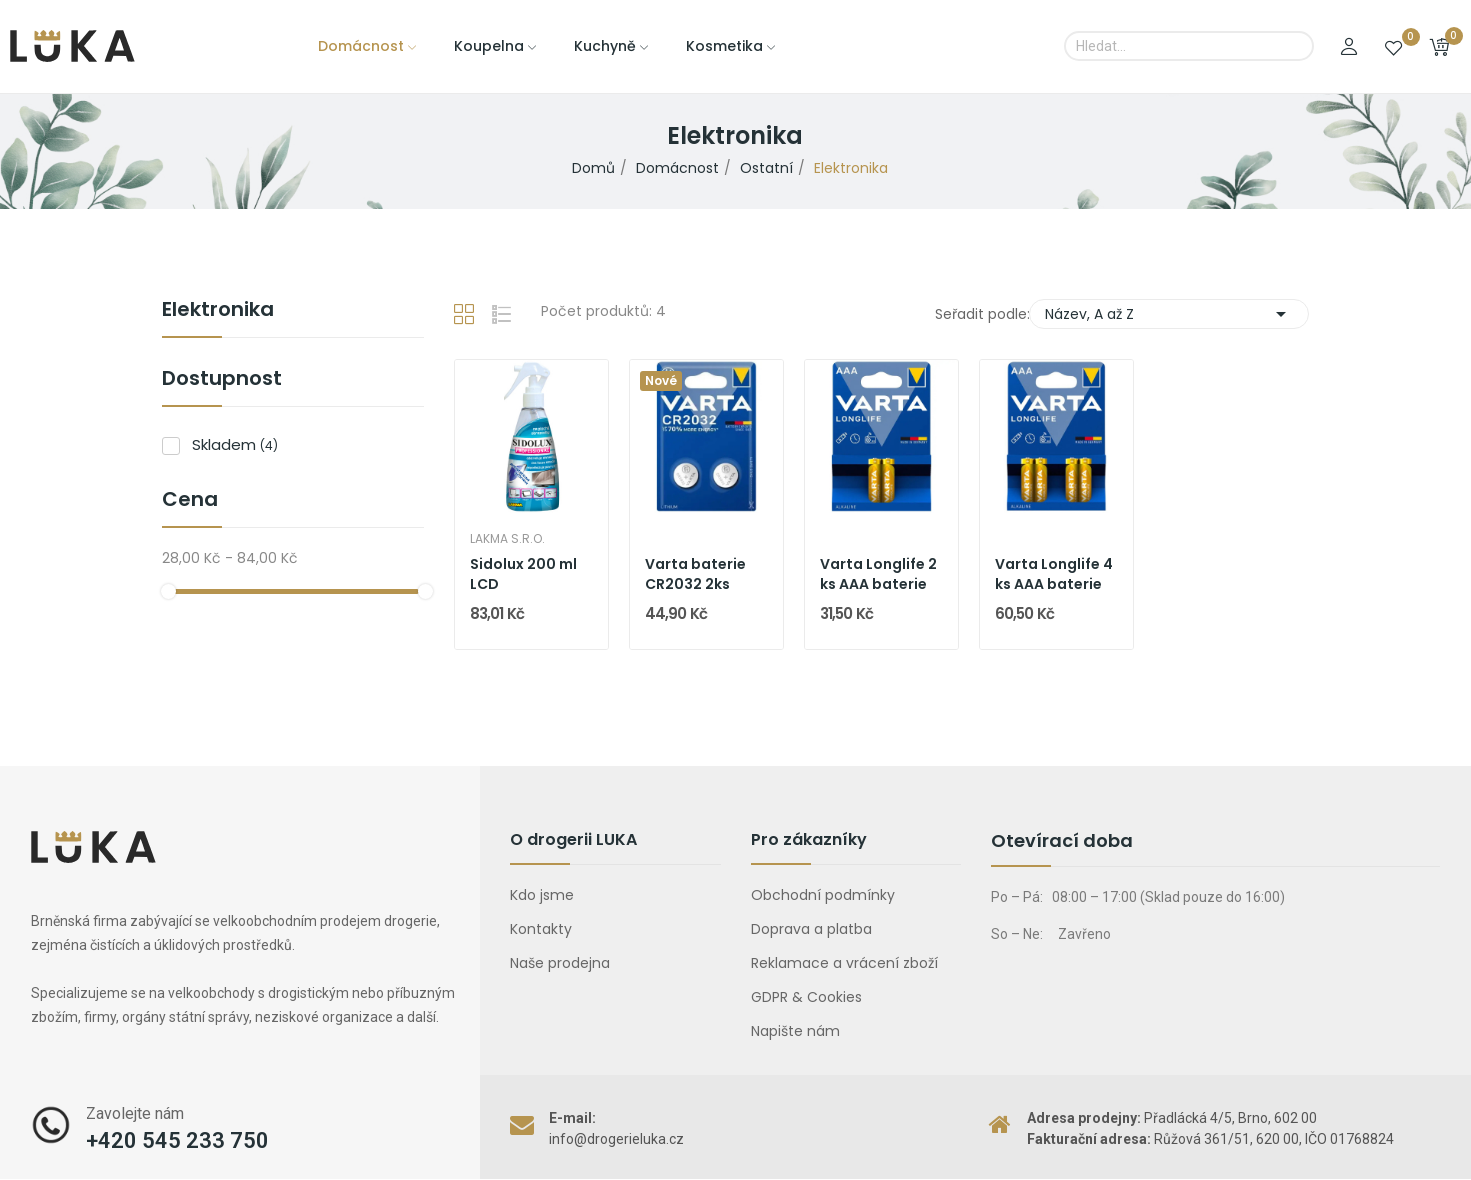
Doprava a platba (811, 929)
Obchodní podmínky (823, 895)
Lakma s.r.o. (507, 539)
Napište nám (795, 1031)
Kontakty (541, 929)
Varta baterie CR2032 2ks (695, 574)
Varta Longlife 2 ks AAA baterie (878, 574)
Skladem (235, 444)
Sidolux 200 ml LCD (523, 574)
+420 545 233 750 (177, 1140)
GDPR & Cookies (806, 997)
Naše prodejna (560, 963)
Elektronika (218, 311)
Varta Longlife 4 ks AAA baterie (1054, 574)
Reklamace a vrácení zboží (844, 963)
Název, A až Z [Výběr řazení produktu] (1169, 314)
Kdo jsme (542, 895)
